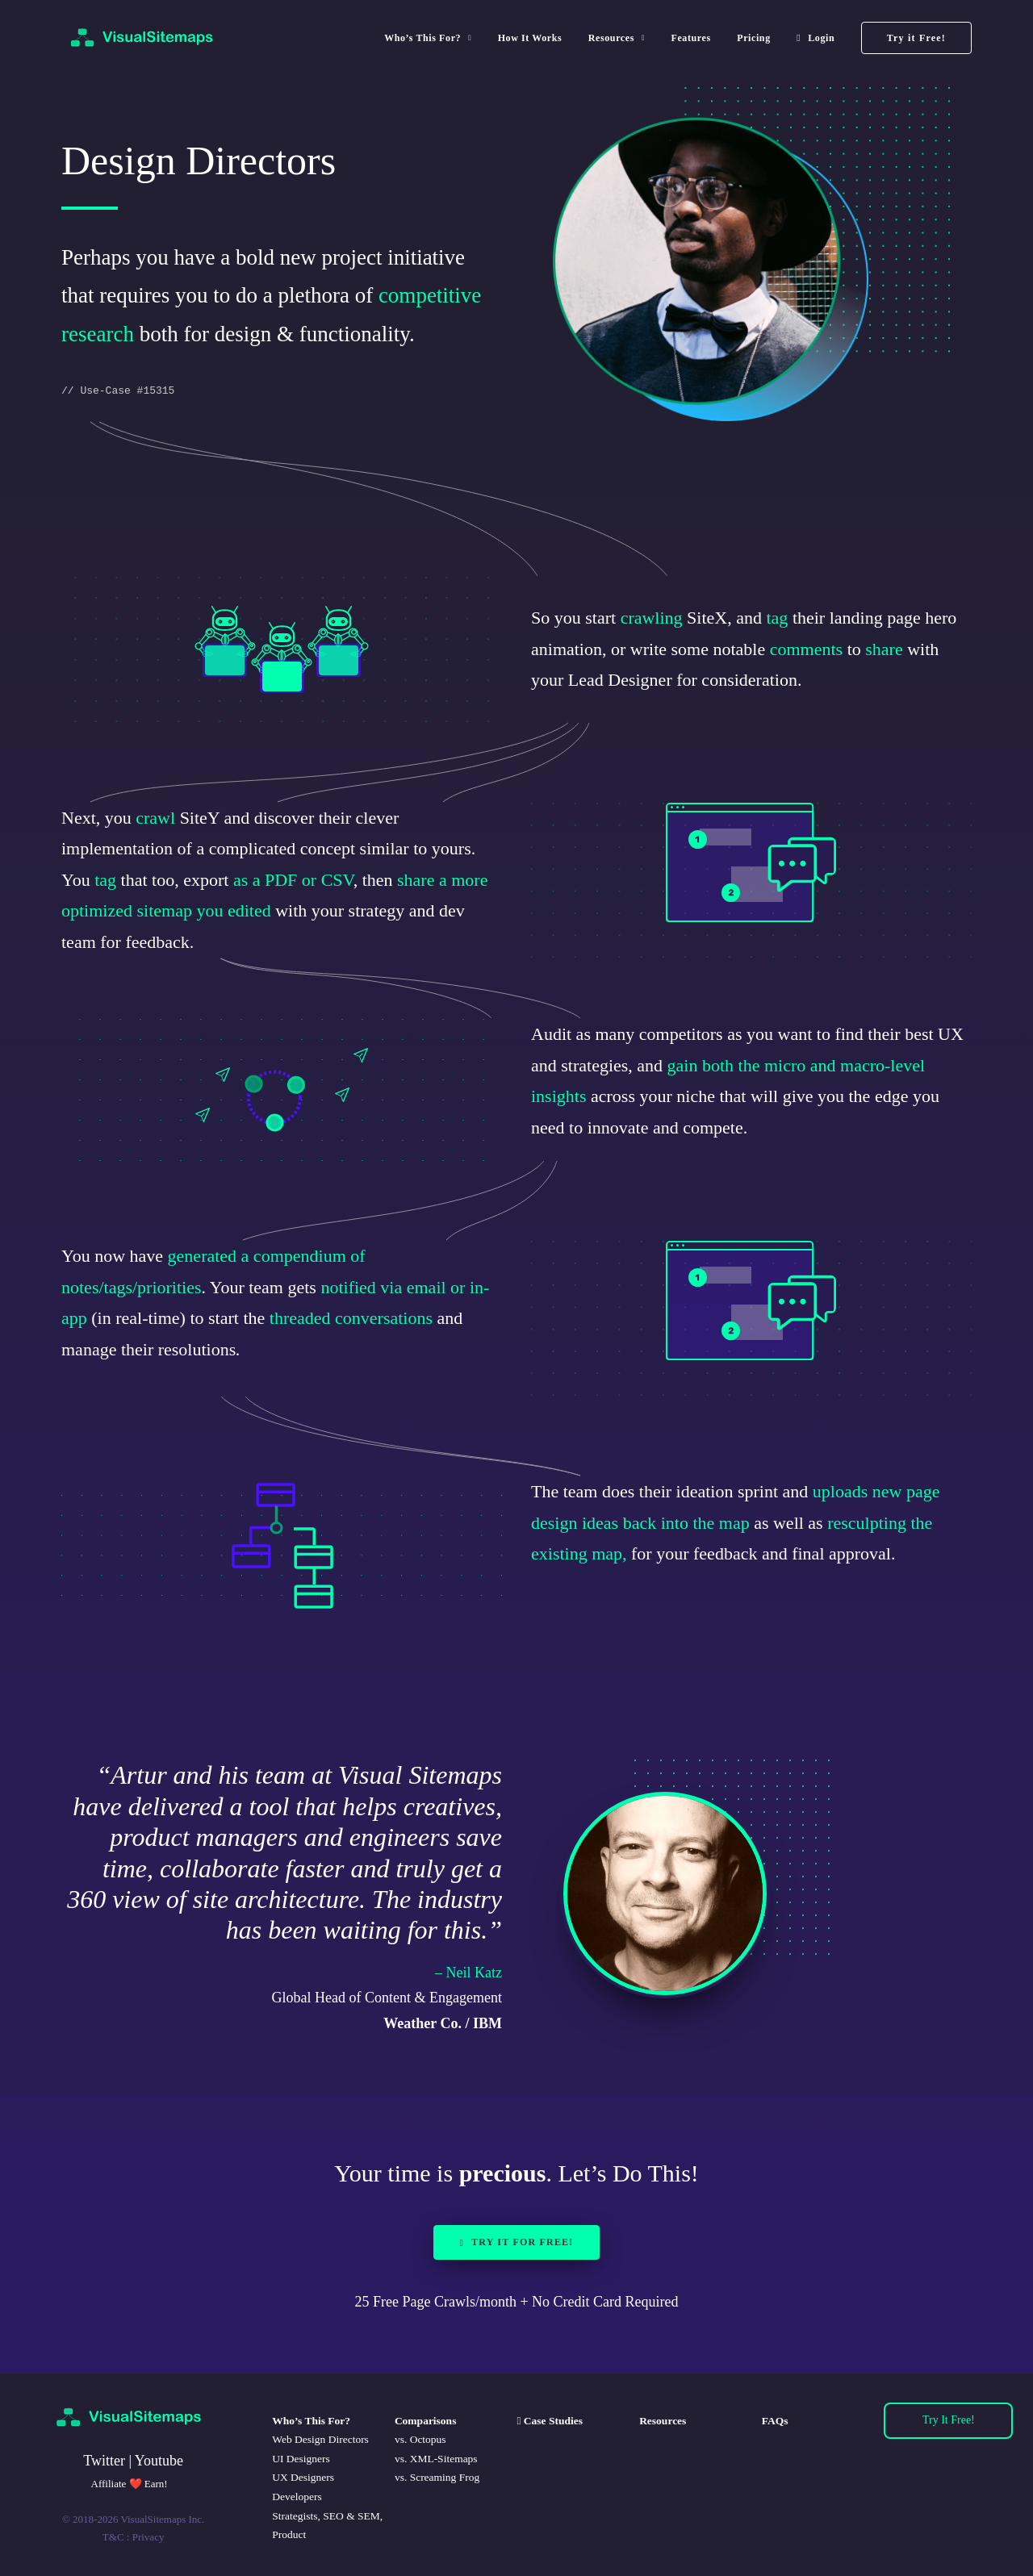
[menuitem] (433, 38)
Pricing (754, 38)
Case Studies (552, 2421)
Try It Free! (948, 2420)
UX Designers (303, 2477)
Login (821, 38)
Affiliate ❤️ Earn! (129, 2484)
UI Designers (301, 2459)
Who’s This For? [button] (427, 38)
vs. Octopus (420, 2439)
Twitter (104, 2461)
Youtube (159, 2461)
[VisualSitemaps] (143, 38)
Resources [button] (616, 38)
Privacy (148, 2537)
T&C (113, 2537)
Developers (296, 2496)
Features (690, 38)
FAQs (775, 2421)
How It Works (530, 38)
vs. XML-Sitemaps (436, 2459)
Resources (662, 2421)
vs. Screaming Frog (437, 2477)
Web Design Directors (320, 2439)
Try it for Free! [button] (516, 2242)
